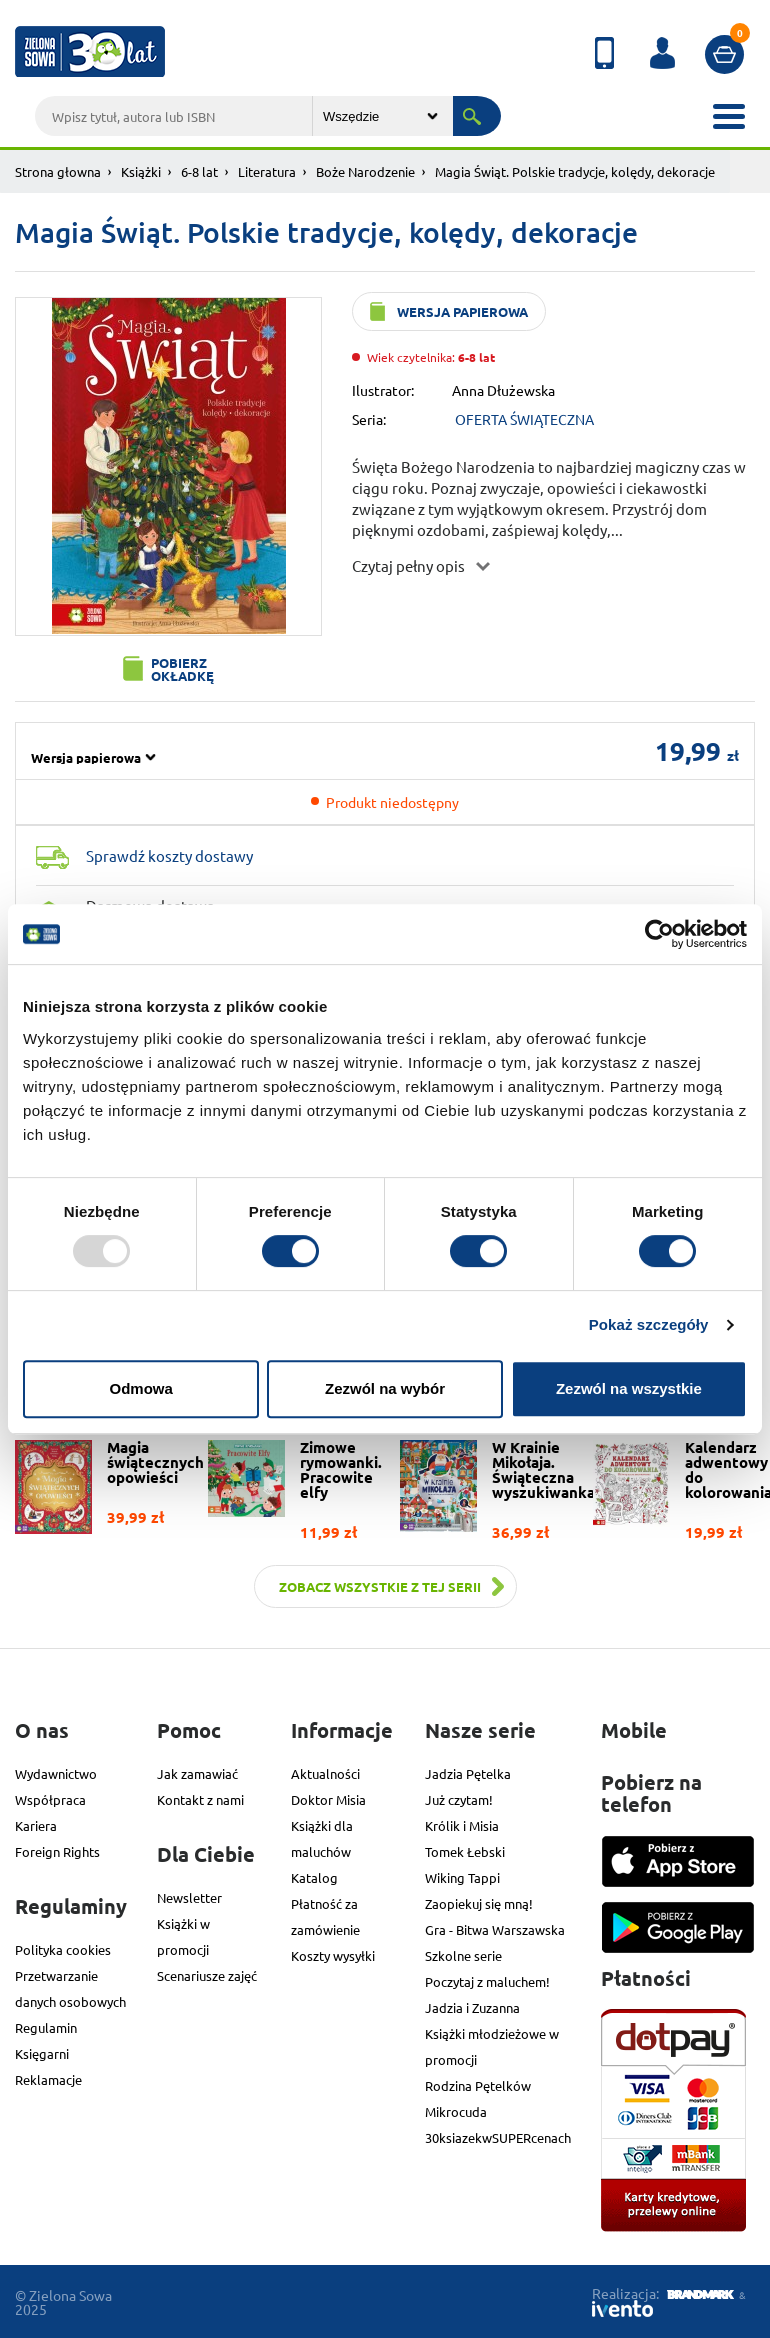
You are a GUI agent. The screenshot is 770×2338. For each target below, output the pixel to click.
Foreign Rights (57, 1851)
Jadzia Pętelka (468, 1773)
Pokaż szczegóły (649, 1324)
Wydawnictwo (56, 1773)
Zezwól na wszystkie (629, 1388)
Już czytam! (459, 1799)
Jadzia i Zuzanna (472, 2007)
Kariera (36, 1825)
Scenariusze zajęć (207, 1975)
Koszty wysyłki (333, 1955)
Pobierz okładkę (182, 669)
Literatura (267, 171)
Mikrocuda (456, 2111)
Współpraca (50, 1799)
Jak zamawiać (197, 1773)
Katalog (314, 1877)
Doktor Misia (328, 1799)
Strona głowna (58, 171)
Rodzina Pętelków (478, 2085)
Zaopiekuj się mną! (479, 1903)
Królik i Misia (462, 1825)
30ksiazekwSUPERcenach (498, 2137)
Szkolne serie (463, 1955)
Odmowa (141, 1388)
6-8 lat (199, 171)
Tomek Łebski (465, 1851)
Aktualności (325, 1773)
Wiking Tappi (462, 1877)
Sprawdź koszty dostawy (169, 855)
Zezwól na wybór (385, 1388)
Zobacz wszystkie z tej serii (380, 1586)
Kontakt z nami (200, 1799)
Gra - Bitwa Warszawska (495, 1929)
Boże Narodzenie (365, 171)
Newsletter (189, 1897)
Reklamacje (48, 2079)
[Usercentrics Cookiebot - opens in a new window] (659, 934)
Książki (141, 171)
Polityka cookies (63, 1949)
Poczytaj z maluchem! (487, 1981)
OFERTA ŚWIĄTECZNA (524, 419)
